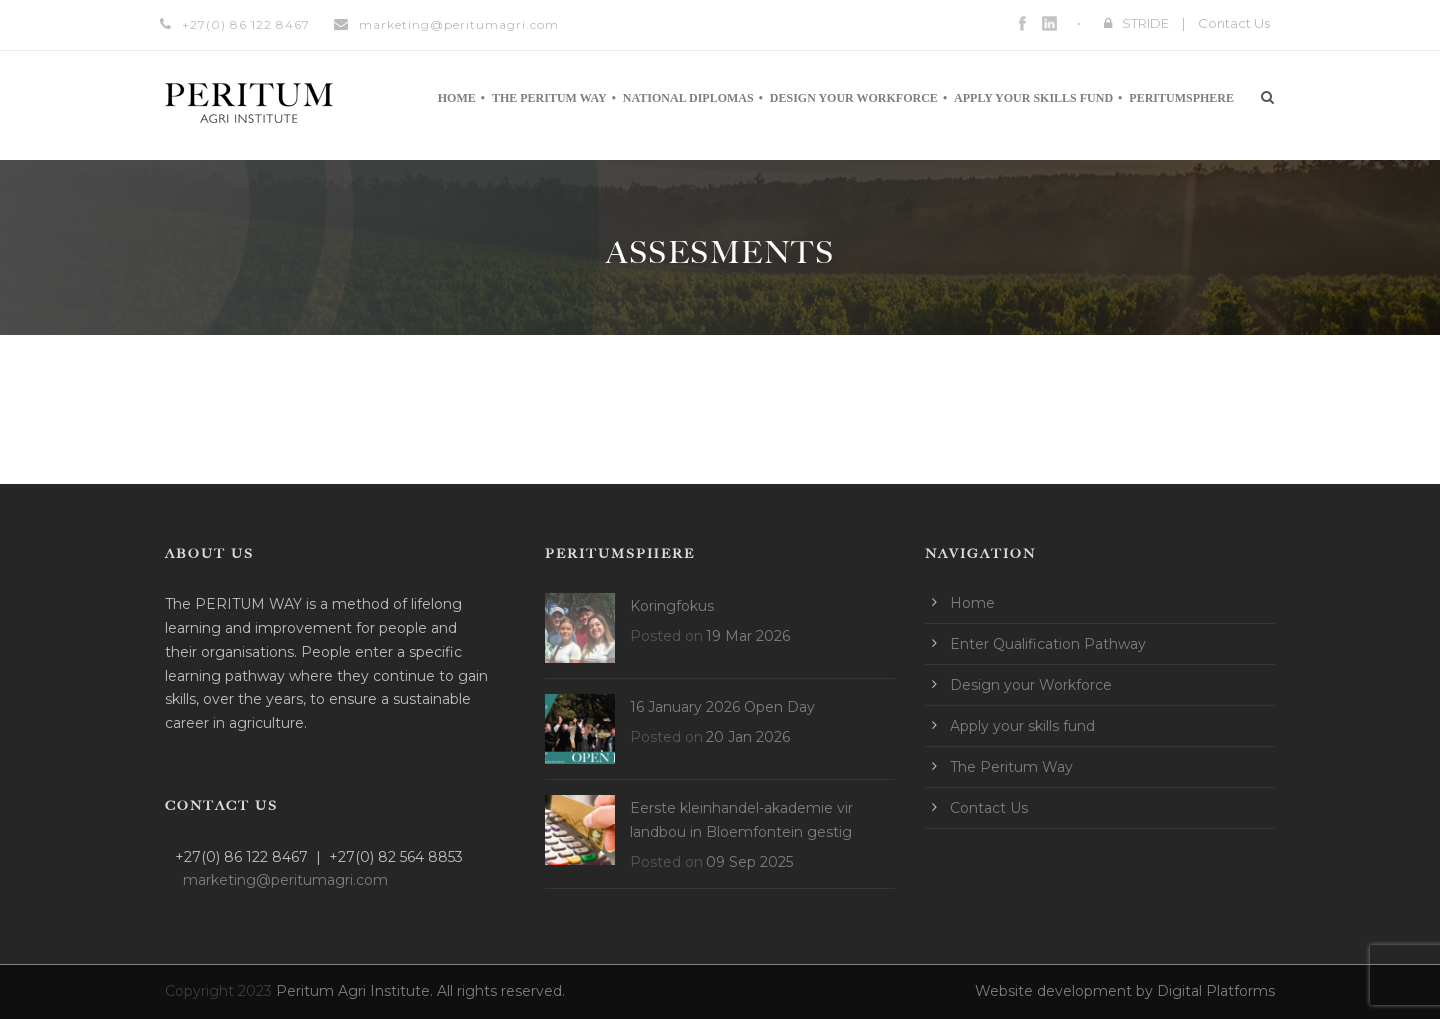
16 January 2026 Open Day (722, 707)
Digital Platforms (1216, 991)
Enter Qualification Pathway (1048, 644)
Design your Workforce (854, 98)
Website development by (1066, 991)
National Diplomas (688, 98)
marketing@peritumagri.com (459, 24)
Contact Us (1234, 23)
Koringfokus (672, 606)
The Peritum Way (549, 98)
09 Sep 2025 (749, 862)
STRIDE (1145, 23)
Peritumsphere (1181, 98)
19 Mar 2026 (748, 636)
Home (457, 98)
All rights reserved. (501, 991)
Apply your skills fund (1033, 98)
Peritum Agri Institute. (356, 991)
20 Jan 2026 (748, 737)
